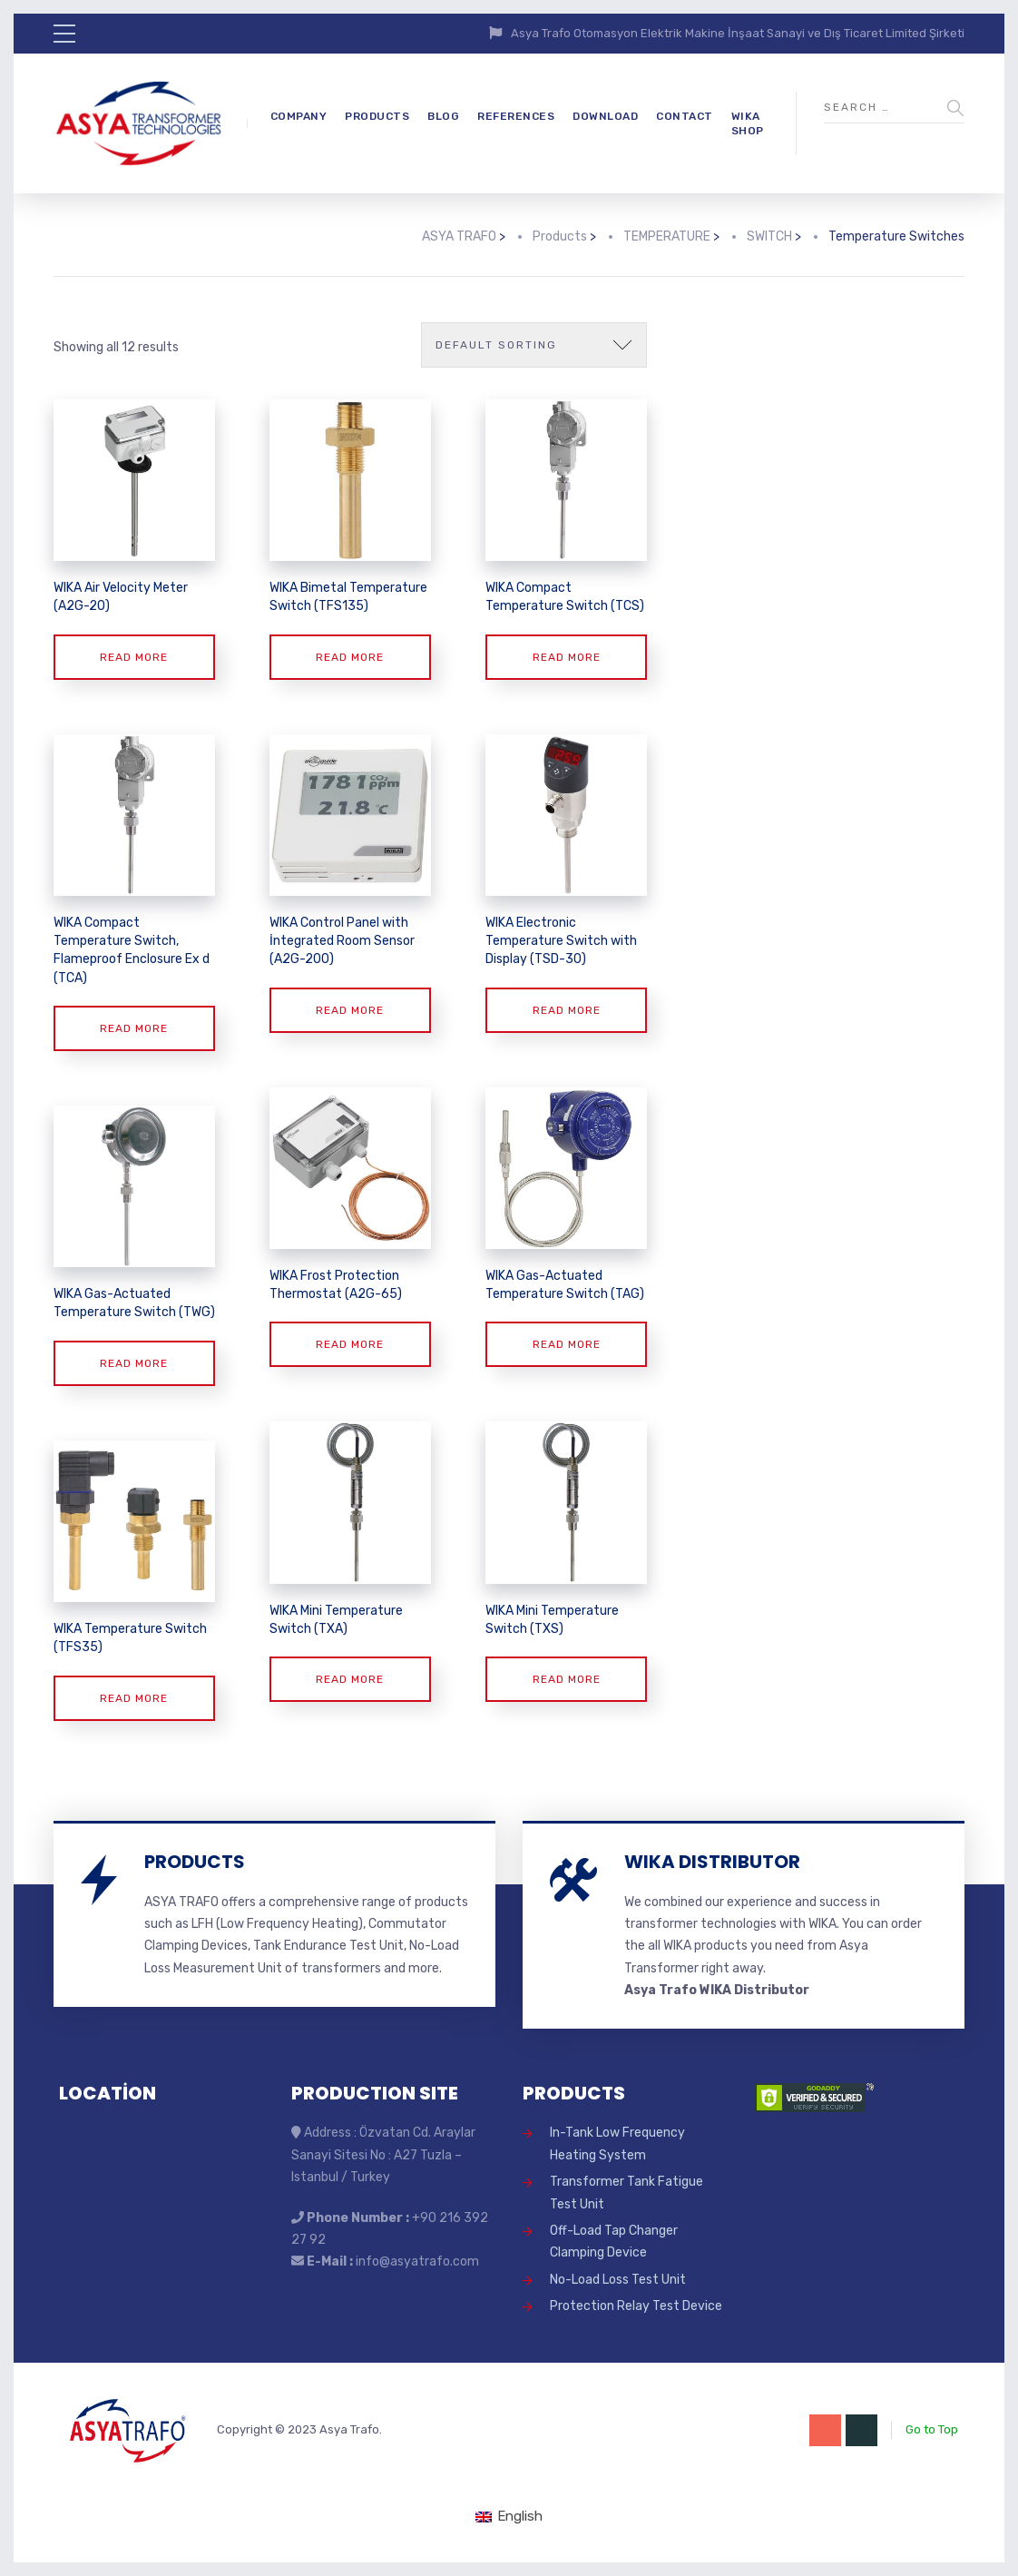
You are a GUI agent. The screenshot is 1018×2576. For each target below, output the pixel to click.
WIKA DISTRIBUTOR (712, 1861)
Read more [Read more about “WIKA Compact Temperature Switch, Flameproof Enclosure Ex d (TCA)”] (134, 1028)
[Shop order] (534, 345)
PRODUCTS (377, 116)
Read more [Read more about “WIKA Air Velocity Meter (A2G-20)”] (134, 657)
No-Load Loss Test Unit (618, 2279)
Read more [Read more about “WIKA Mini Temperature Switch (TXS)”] (567, 1679)
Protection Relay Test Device (636, 2306)
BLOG (443, 116)
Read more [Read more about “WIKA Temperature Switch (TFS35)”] (134, 1698)
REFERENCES (515, 116)
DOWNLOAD (605, 116)
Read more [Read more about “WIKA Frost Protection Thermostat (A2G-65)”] (350, 1344)
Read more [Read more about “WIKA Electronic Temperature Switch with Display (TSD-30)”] (567, 1010)
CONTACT (684, 116)
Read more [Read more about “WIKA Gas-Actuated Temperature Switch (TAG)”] (567, 1344)
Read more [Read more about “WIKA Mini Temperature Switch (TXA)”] (350, 1679)
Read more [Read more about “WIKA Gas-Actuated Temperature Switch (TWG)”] (134, 1363)
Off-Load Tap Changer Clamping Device (614, 2241)
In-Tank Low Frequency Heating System (617, 2143)
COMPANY (299, 116)
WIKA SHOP (747, 124)
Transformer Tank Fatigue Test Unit (626, 2192)
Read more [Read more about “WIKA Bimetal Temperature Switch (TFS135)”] (350, 657)
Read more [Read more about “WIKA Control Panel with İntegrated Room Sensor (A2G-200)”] (350, 1010)
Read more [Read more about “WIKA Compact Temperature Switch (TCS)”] (567, 657)
